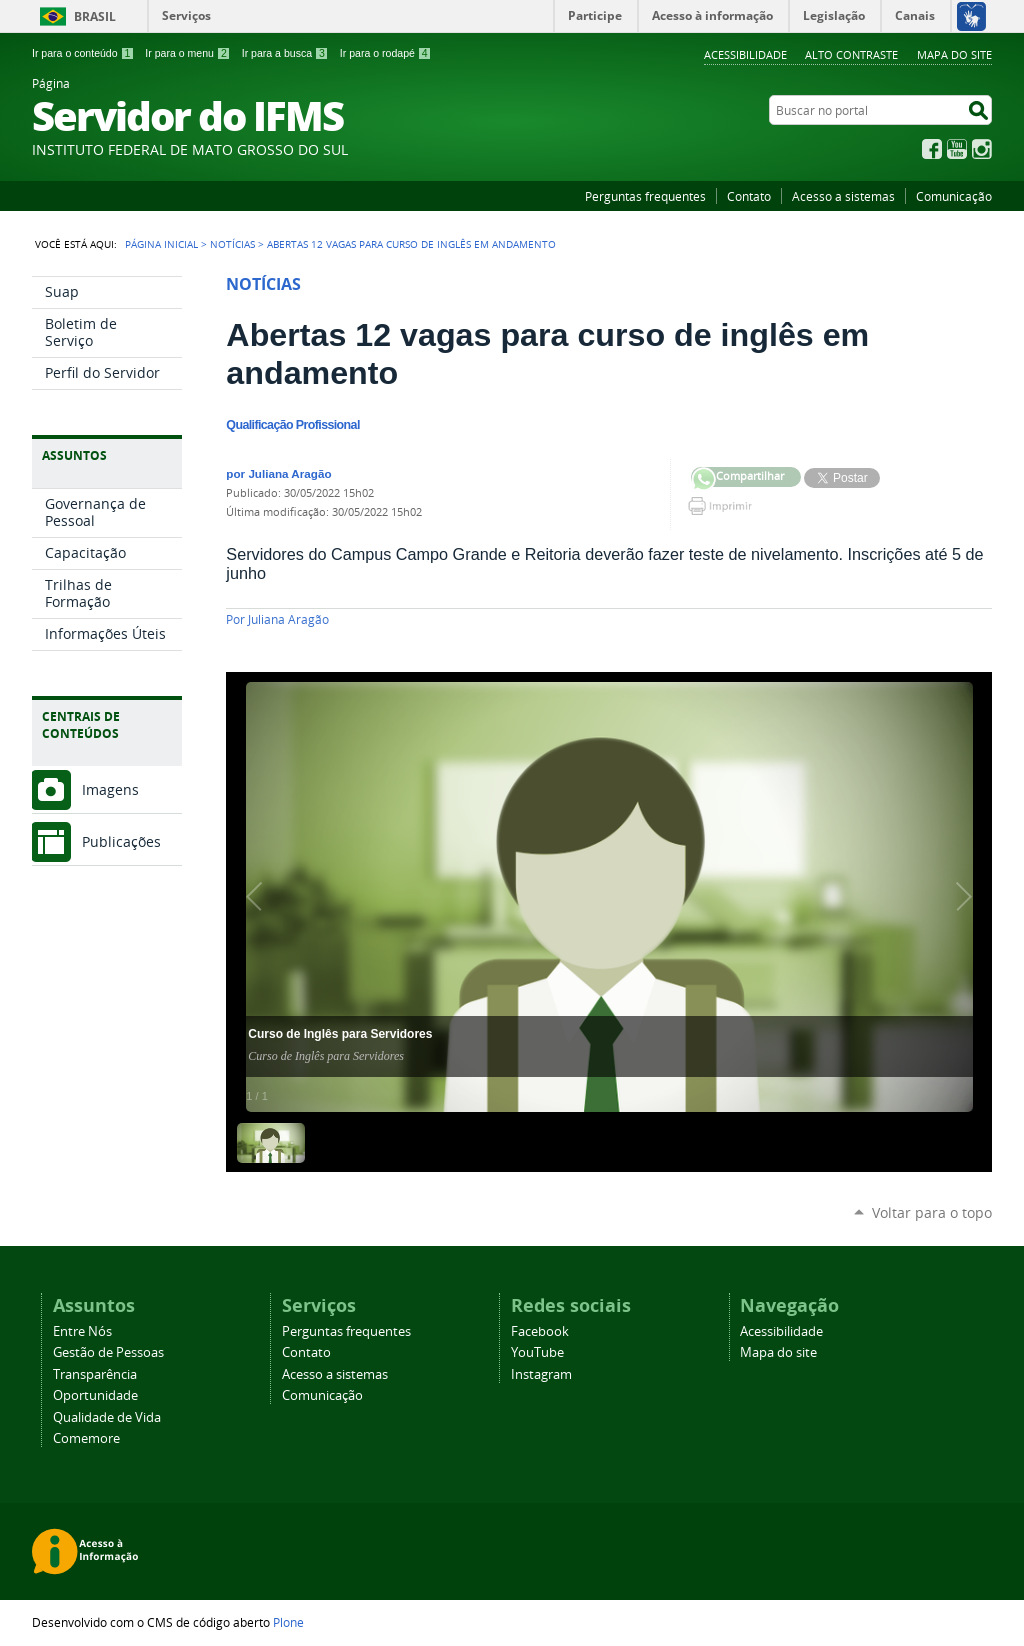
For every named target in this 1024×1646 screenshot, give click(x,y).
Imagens (110, 789)
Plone (288, 1622)
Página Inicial (161, 244)
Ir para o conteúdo (83, 53)
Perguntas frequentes (645, 196)
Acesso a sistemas (843, 196)
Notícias (232, 244)
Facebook (932, 149)
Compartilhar (703, 479)
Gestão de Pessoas (108, 1352)
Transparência (95, 1374)
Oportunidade (95, 1395)
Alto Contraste (851, 54)
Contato (749, 196)
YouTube (957, 149)
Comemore (86, 1438)
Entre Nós (82, 1331)
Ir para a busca (285, 53)
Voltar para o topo (932, 1212)
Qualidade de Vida (107, 1417)
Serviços (186, 15)
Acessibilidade (745, 54)
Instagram (982, 149)
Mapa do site (954, 54)
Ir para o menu (187, 53)
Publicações (121, 841)
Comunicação (954, 196)
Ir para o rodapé (386, 53)
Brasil (95, 16)
